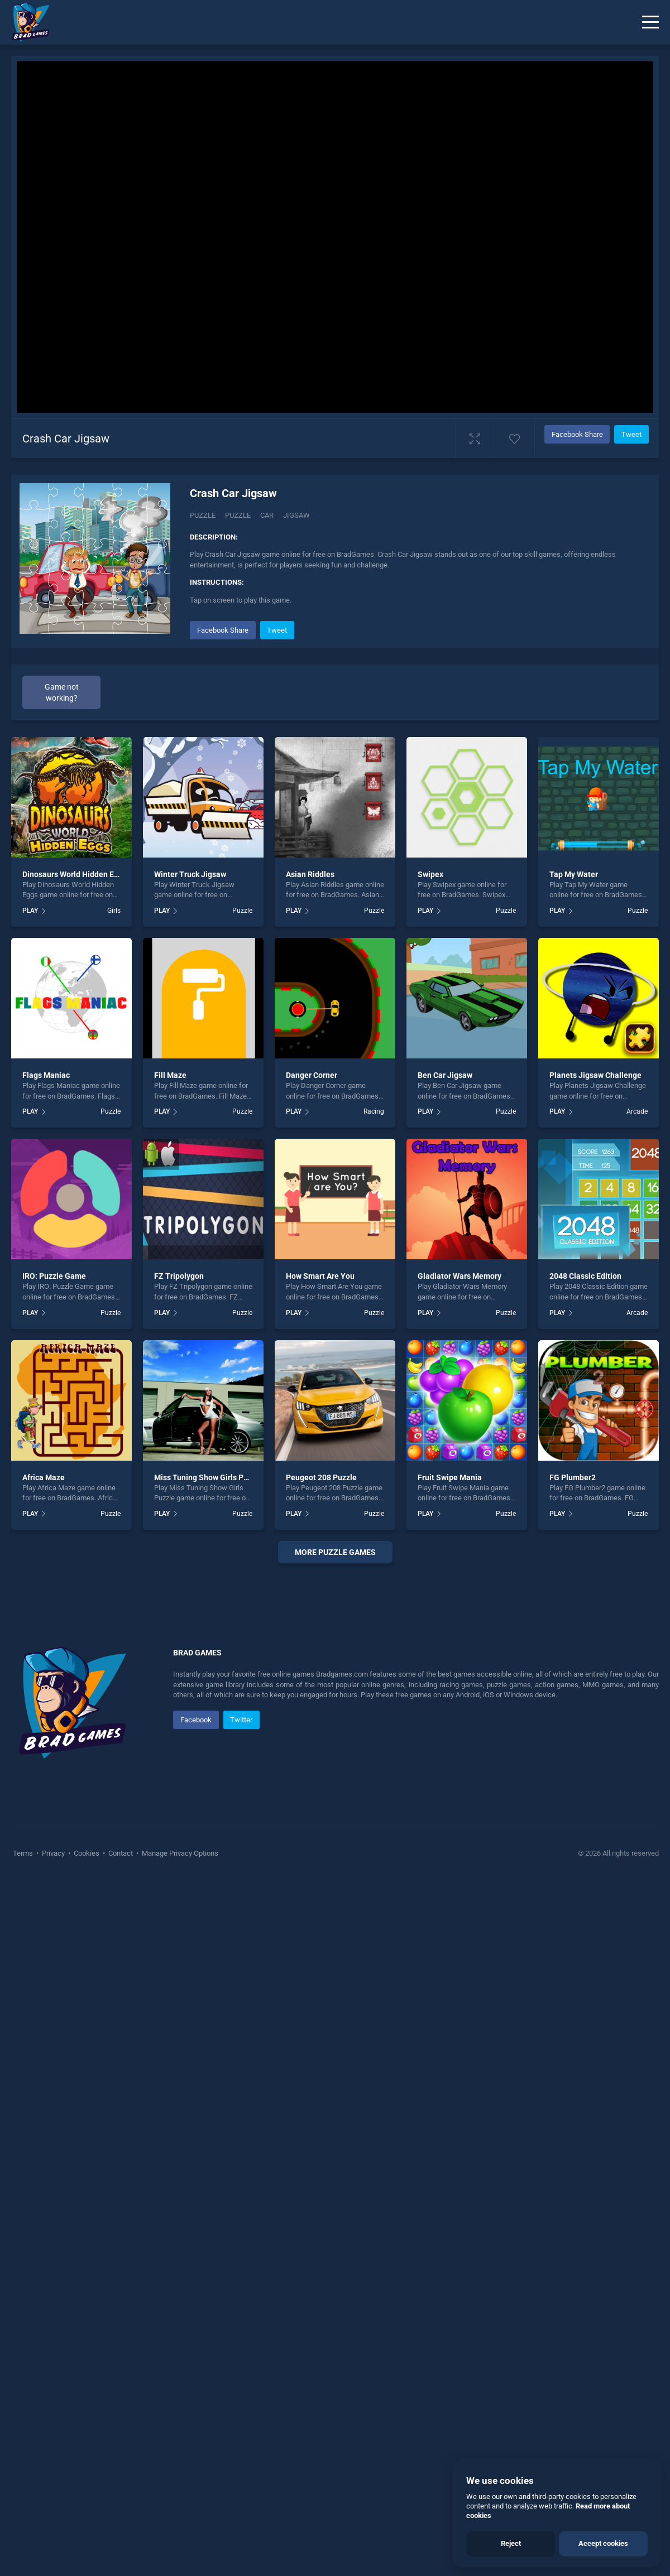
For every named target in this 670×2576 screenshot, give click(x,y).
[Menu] (650, 22)
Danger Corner (311, 1075)
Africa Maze (43, 1477)
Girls (114, 910)
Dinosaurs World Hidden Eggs (74, 874)
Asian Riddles (310, 874)
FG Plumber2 (572, 1477)
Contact (121, 2171)
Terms (24, 2171)
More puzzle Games (335, 1552)
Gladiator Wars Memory (459, 1276)
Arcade (637, 1111)
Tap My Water (573, 874)
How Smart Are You (320, 1276)
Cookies (86, 2171)
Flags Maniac (46, 1075)
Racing (373, 1111)
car (267, 515)
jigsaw (296, 515)
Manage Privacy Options (179, 2171)
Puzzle (203, 515)
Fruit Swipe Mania (450, 1477)
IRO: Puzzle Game (54, 1276)
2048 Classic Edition (585, 1276)
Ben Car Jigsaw (445, 1075)
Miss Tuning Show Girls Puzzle (208, 1477)
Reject (511, 2543)
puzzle (238, 515)
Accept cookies (603, 2543)
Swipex (430, 874)
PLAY (30, 910)
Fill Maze (170, 1075)
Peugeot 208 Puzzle (321, 1477)
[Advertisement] (335, 1734)
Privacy (53, 2171)
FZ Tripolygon (179, 1276)
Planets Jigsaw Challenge (595, 1075)
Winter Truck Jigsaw (190, 874)
